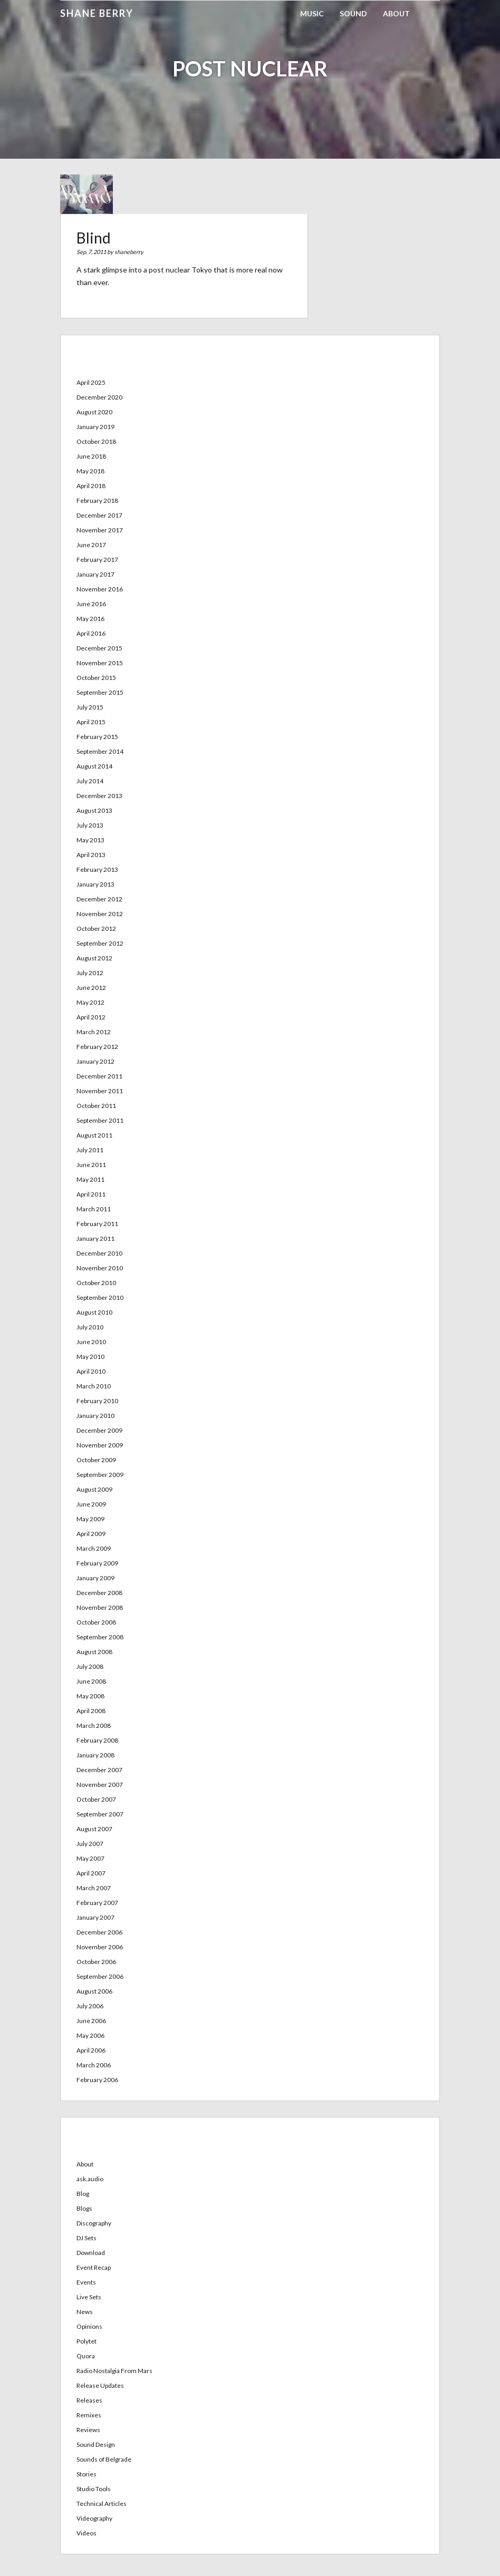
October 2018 (96, 441)
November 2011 (99, 1091)
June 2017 (91, 545)
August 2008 (94, 1652)
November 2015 (99, 663)
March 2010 (93, 1386)
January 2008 (95, 1755)
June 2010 (91, 1342)
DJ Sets (86, 2238)
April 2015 (90, 722)
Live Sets (88, 2297)
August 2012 (94, 958)
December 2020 (99, 397)
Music (312, 13)
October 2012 (96, 928)
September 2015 (99, 692)
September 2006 (99, 1976)
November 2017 (99, 530)
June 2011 (91, 1165)
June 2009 (91, 1504)
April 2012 (90, 1017)
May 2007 (90, 1858)
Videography (94, 2518)
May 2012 (90, 1002)
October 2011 (96, 1106)
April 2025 (90, 382)
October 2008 (96, 1622)
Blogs (84, 2208)
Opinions (89, 2326)
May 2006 (90, 2035)
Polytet (86, 2341)
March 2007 (93, 1888)
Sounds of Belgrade (103, 2459)
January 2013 (95, 884)
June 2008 (91, 1681)
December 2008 (99, 1593)
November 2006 (99, 1947)
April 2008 (90, 1711)
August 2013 (94, 810)
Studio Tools (93, 2489)
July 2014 (89, 781)
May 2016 (90, 619)
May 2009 (90, 1519)
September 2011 (99, 1120)
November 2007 (99, 1784)
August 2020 (94, 412)
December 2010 (99, 1253)
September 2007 (99, 1814)
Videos (86, 2533)
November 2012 (99, 914)
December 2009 (99, 1430)
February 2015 (97, 737)
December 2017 (99, 515)
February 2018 (97, 500)
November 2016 (99, 589)
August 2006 (94, 1991)
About (396, 13)
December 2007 (99, 1770)
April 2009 (90, 1534)
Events (86, 2282)
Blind (93, 238)
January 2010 (95, 1416)
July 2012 (89, 973)
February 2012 (97, 1047)
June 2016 (91, 604)
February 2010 (97, 1401)
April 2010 (90, 1371)
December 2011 (99, 1076)
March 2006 (93, 2065)
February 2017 (97, 559)
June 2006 (91, 2021)
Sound (353, 13)
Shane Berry (96, 13)
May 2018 (90, 471)
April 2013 (90, 855)
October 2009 (96, 1460)
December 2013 (99, 796)
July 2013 (89, 825)
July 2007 (89, 1844)
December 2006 (99, 1932)
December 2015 (99, 648)
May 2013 (90, 840)
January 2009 (95, 1578)
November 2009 (99, 1445)
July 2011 (89, 1150)
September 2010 (99, 1297)
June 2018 (91, 456)
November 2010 (99, 1268)
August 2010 (94, 1312)
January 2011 (95, 1238)
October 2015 (96, 678)
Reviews (88, 2430)
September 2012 (99, 943)
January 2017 (95, 574)
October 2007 (96, 1799)
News (84, 2312)
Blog (82, 2194)
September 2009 (99, 1475)
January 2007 (95, 1917)
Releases (89, 2400)
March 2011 (93, 1209)
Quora (85, 2356)
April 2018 (90, 486)
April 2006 (90, 2050)
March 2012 (93, 1032)
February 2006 (97, 2080)
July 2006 (89, 2006)
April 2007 (90, 1873)
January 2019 (95, 427)
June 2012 (91, 987)
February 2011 (97, 1224)
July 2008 (89, 1666)
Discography (93, 2223)
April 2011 (90, 1194)
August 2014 (94, 766)
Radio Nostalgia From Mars (114, 2371)
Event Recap (93, 2267)
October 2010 (96, 1283)
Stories (86, 2474)
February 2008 (97, 1740)
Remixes (88, 2415)
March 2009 (93, 1548)
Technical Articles (101, 2503)
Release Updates (100, 2385)
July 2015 (89, 707)
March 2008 (93, 1725)
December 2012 (99, 899)
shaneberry (128, 251)
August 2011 (94, 1135)
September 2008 (99, 1637)
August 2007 (94, 1829)
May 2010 (90, 1356)
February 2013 (97, 869)
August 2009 (94, 1489)
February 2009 (97, 1563)
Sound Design (95, 2444)
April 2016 (90, 633)
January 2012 (95, 1061)
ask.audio (89, 2179)
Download (90, 2253)
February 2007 (97, 1903)
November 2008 (99, 1607)
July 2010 (89, 1327)
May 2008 (90, 1696)
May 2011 (90, 1179)
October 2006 (96, 1962)
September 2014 (99, 751)
